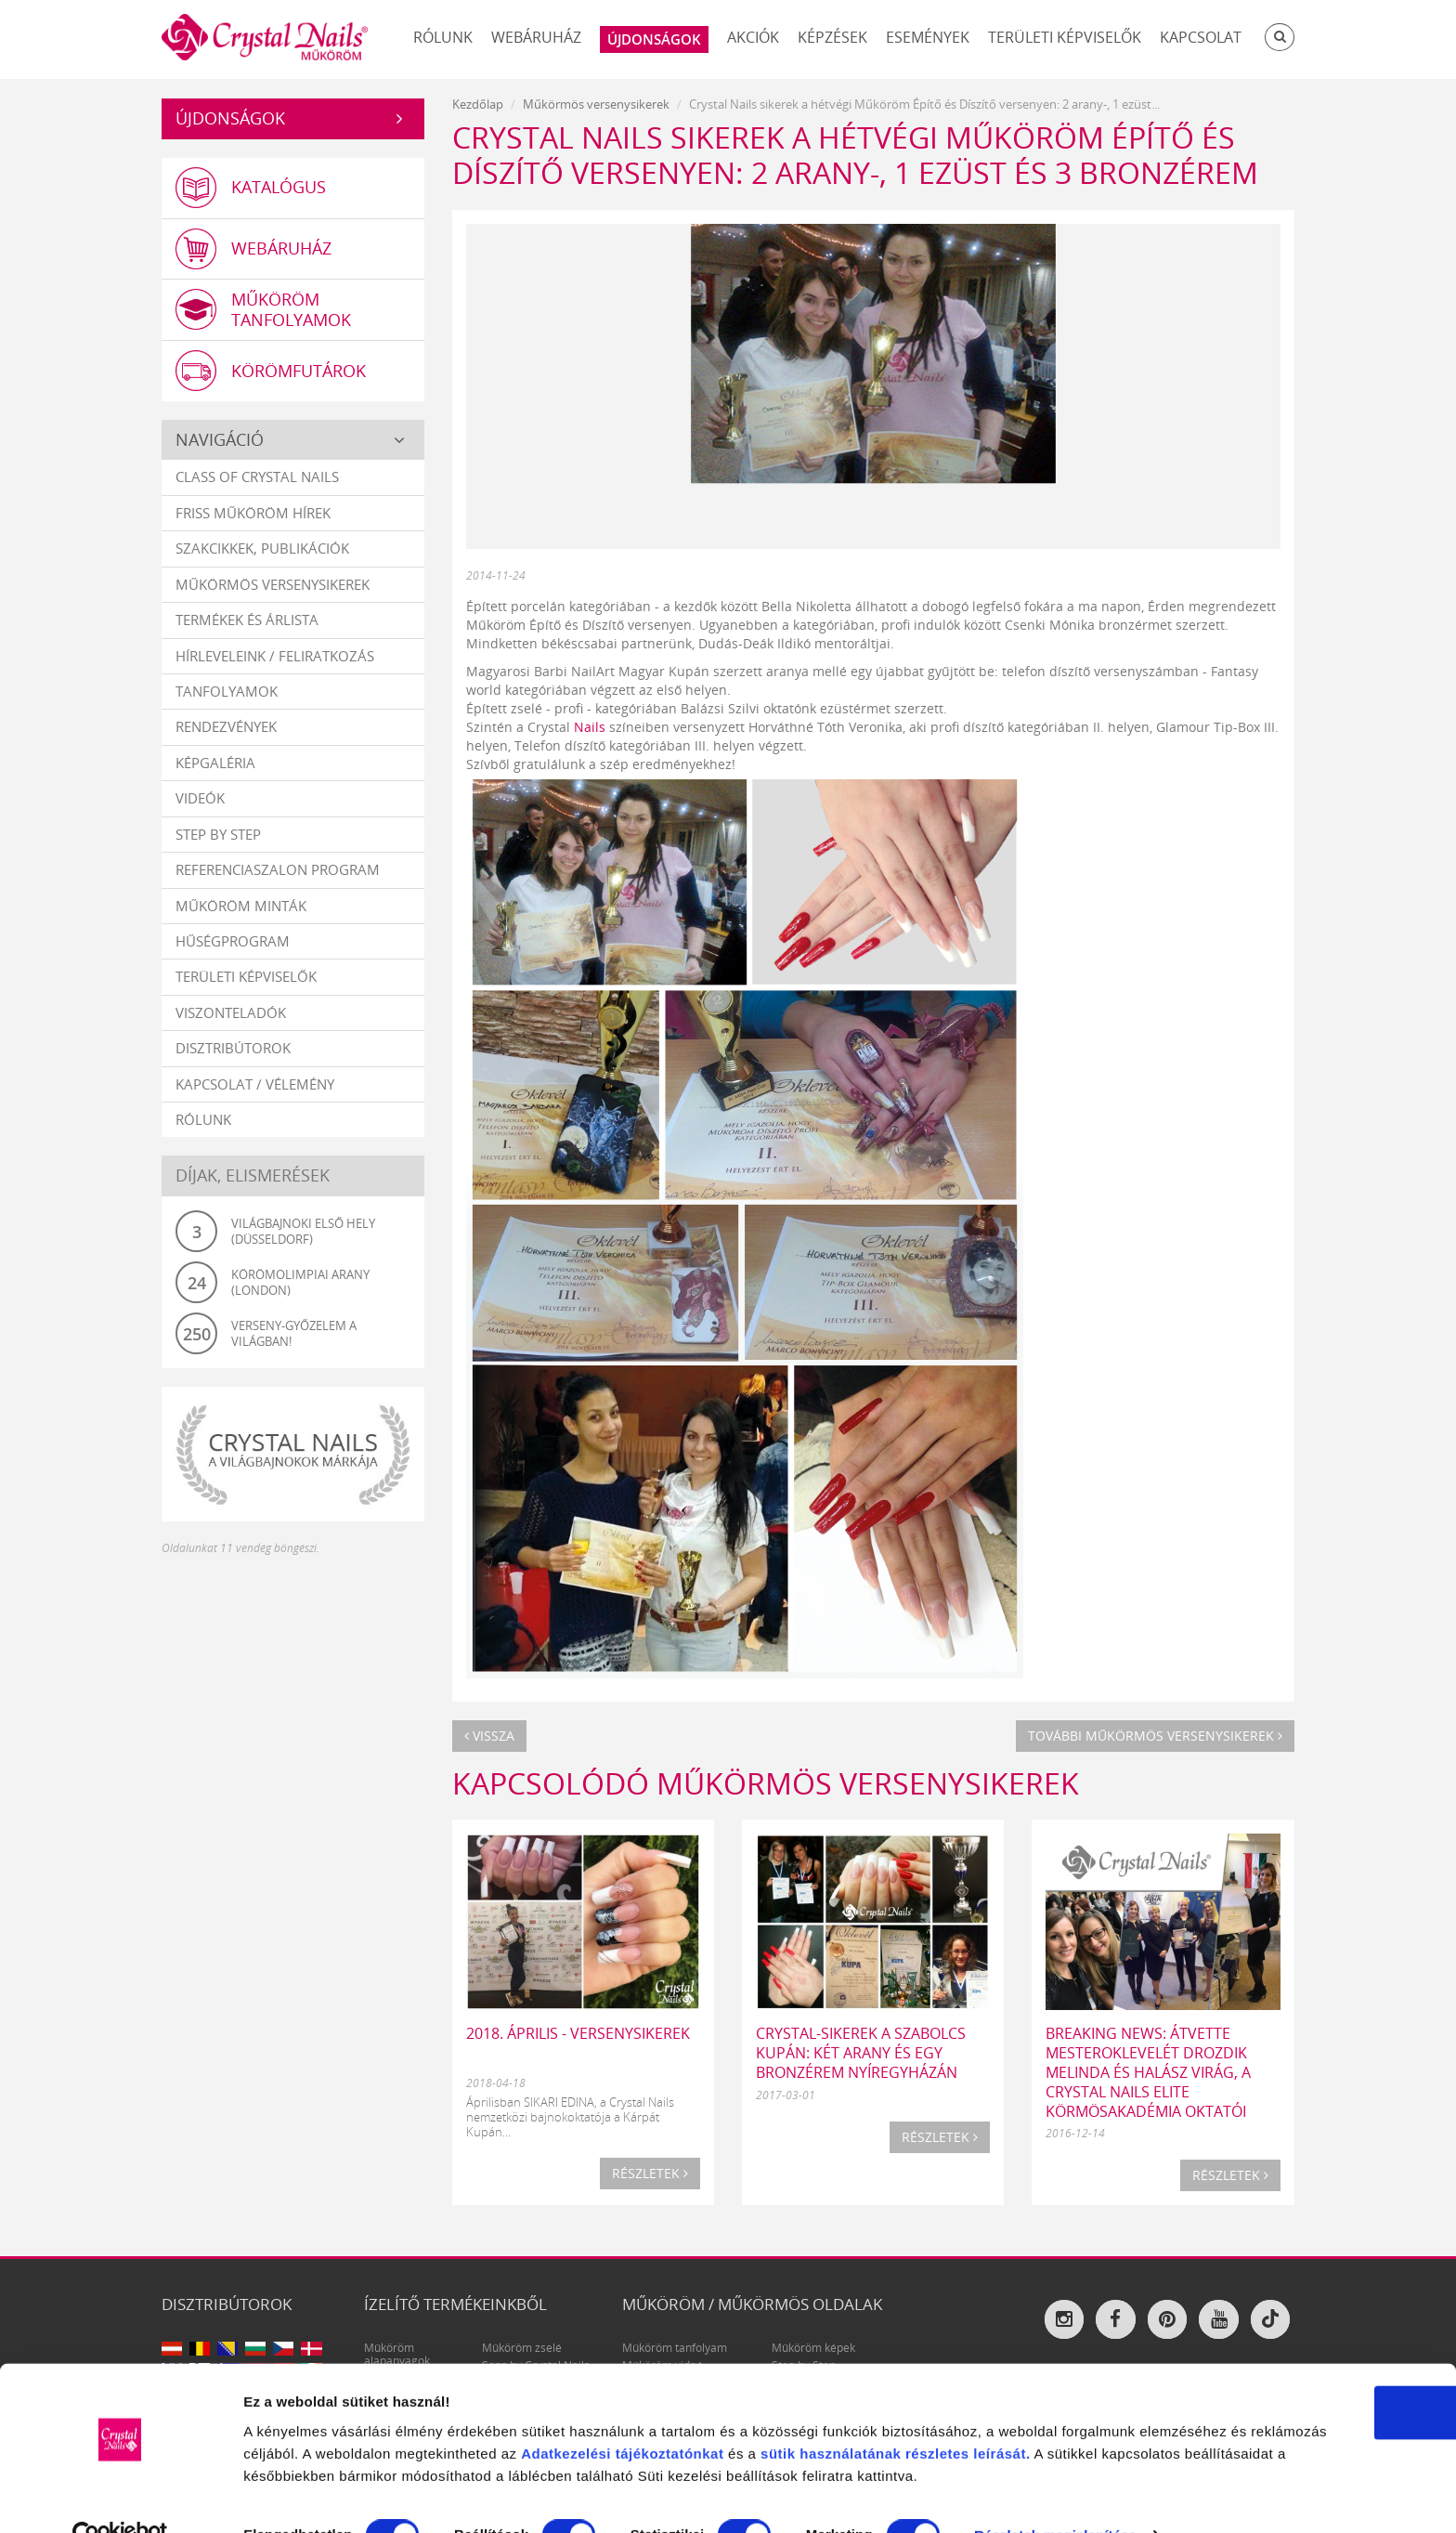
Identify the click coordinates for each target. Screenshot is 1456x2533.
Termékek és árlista (247, 620)
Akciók (753, 37)
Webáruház (536, 37)
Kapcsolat (1201, 37)
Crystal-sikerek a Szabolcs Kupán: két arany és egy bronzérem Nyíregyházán (861, 2053)
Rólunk (443, 37)
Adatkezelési (835, 2363)
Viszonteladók (231, 1013)
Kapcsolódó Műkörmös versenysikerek (765, 1783)
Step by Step (218, 835)
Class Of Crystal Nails (257, 478)
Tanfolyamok (227, 692)
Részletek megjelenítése (324, 2496)
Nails (589, 727)
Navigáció (220, 440)
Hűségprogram (233, 942)
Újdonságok (230, 118)
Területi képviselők (1064, 37)
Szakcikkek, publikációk (262, 549)
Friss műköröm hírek (253, 513)
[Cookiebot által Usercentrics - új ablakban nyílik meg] (120, 2497)
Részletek (650, 2173)
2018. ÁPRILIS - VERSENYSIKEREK (578, 2033)
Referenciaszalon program (278, 870)
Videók (200, 799)
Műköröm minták (241, 906)
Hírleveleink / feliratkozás (275, 656)
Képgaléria (215, 763)
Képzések (832, 37)
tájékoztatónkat (936, 2363)
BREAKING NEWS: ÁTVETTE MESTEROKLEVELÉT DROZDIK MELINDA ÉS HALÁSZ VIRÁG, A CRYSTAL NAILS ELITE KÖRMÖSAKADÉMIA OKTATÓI (1148, 2072)
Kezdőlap (477, 104)
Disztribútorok (233, 1048)
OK (1301, 2323)
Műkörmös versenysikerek (273, 585)
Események (927, 37)
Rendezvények (226, 728)
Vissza (489, 1735)
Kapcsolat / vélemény (255, 1085)
